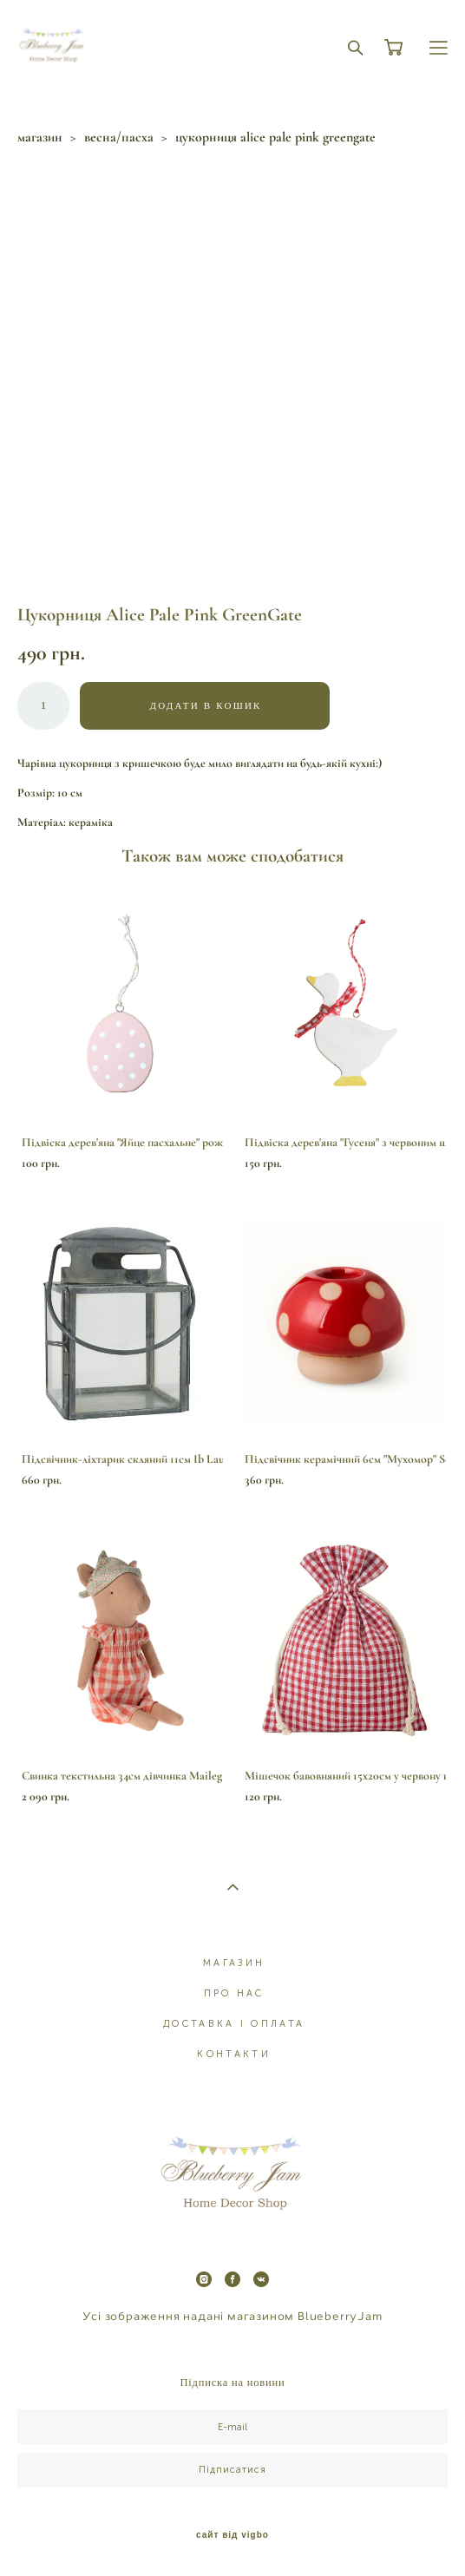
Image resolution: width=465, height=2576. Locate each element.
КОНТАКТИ (233, 2054)
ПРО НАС (234, 1993)
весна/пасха (119, 137)
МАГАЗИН (234, 1963)
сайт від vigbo (232, 2535)
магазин (39, 137)
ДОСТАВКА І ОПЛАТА (234, 2023)
